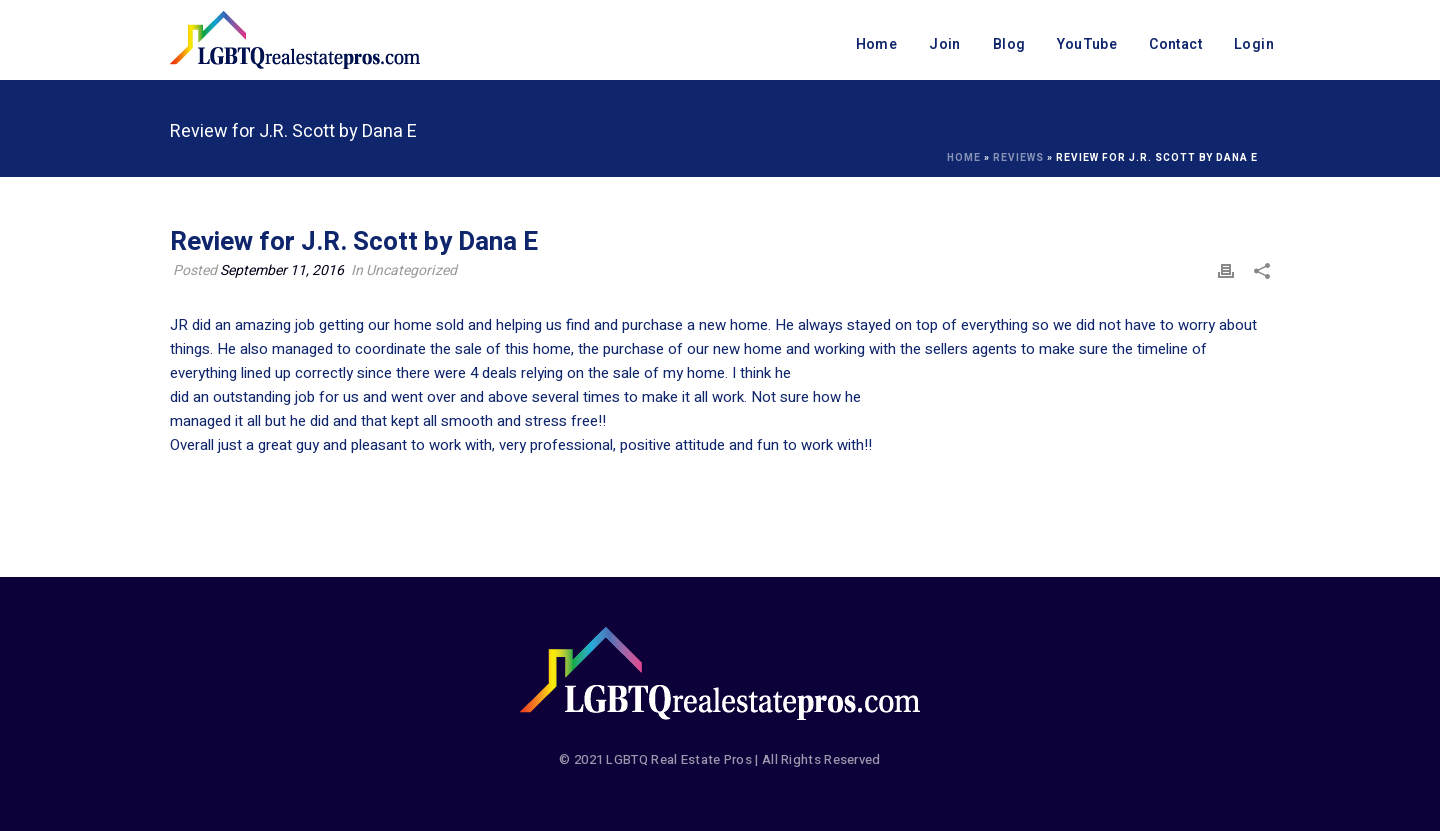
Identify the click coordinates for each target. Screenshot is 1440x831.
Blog (1009, 44)
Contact (1175, 44)
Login (1254, 44)
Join (945, 44)
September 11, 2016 (282, 270)
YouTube (1087, 44)
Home (877, 44)
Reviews (1018, 158)
